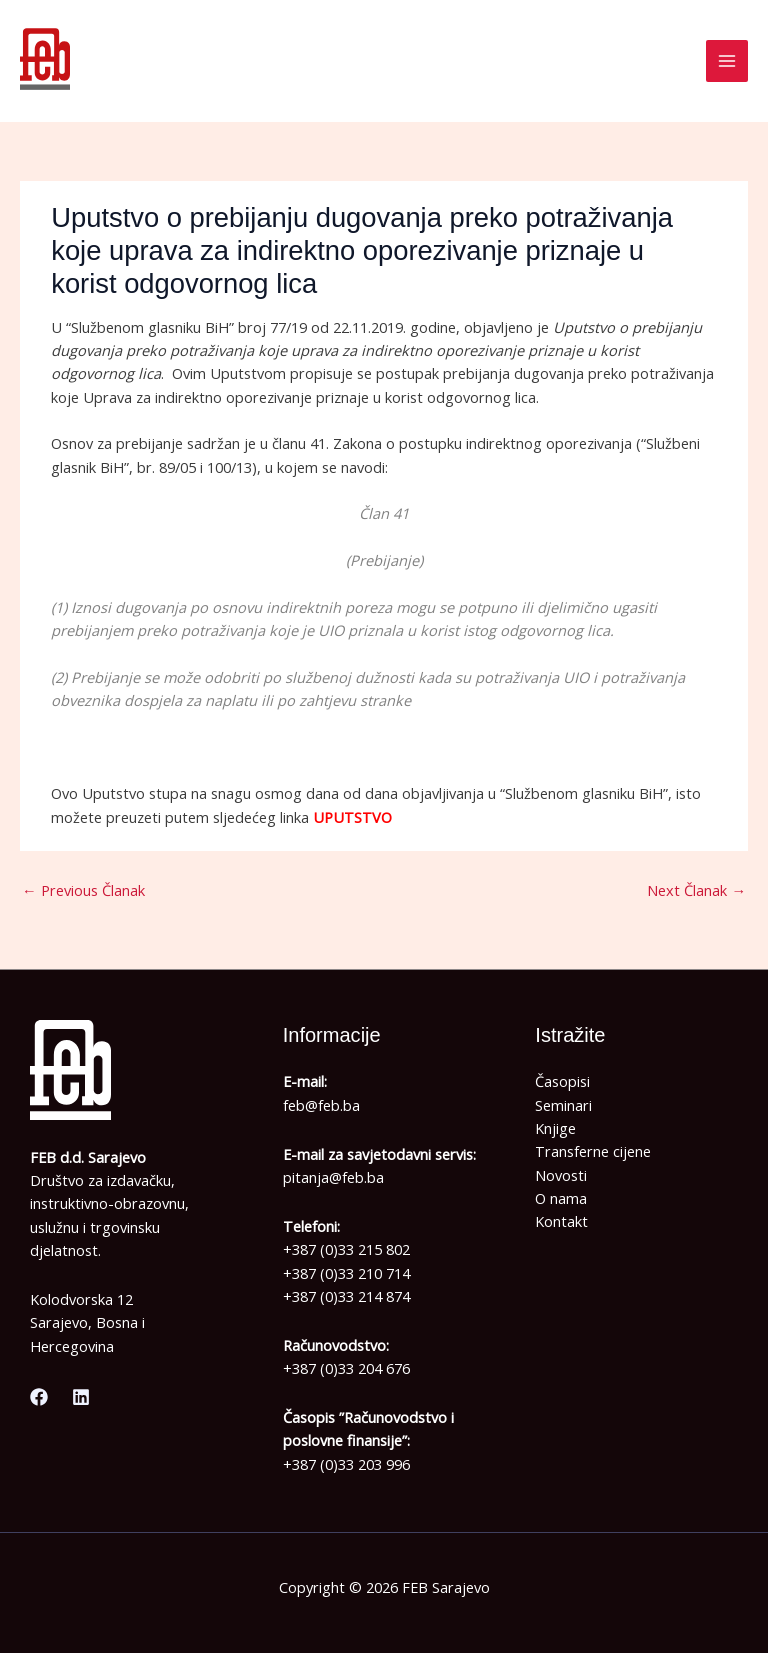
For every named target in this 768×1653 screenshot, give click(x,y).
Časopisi (562, 1081)
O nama (561, 1198)
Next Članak (696, 890)
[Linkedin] (81, 1397)
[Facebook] (39, 1397)
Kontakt (561, 1221)
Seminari (563, 1105)
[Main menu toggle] (727, 61)
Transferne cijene (593, 1151)
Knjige (555, 1128)
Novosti (561, 1175)
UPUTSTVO (352, 817)
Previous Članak (83, 890)
